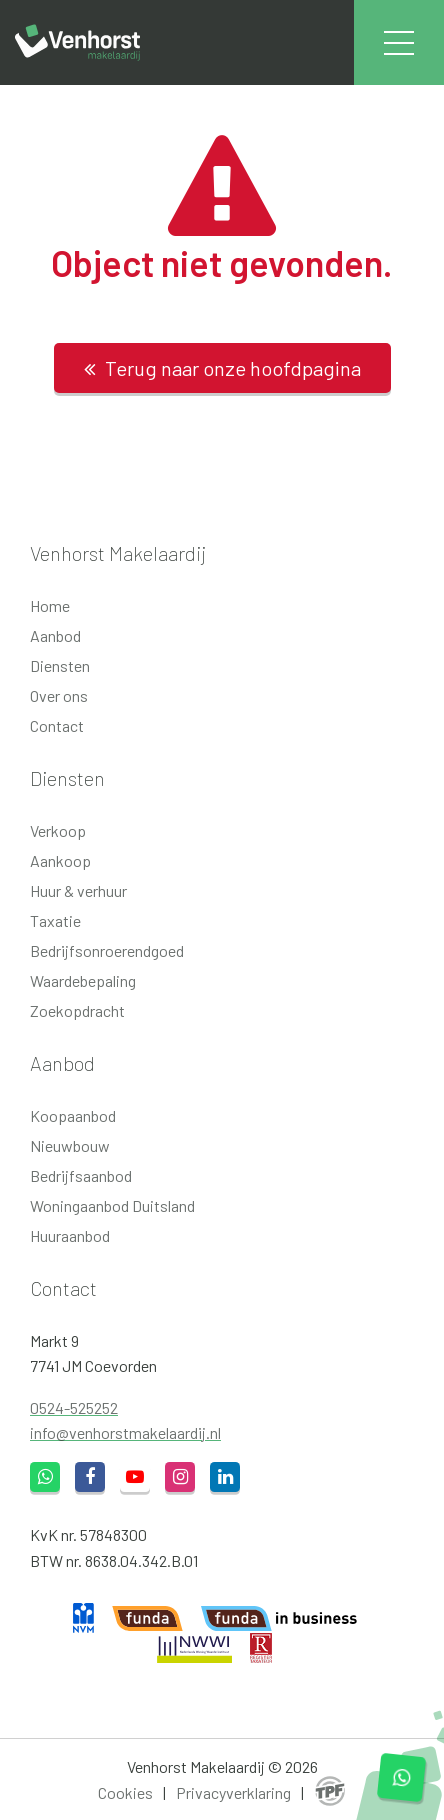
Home (50, 605)
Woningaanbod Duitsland (112, 1205)
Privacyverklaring (233, 1792)
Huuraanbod (70, 1235)
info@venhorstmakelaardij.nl (125, 1432)
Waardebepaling (83, 980)
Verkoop (58, 830)
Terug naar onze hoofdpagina (222, 368)
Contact (57, 725)
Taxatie (55, 920)
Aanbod (55, 635)
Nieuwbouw (70, 1145)
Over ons (59, 695)
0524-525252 (74, 1407)
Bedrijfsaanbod (81, 1175)
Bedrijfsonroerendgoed (107, 950)
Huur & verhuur (78, 890)
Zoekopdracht (77, 1010)
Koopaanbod (73, 1115)
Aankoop (60, 860)
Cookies (125, 1792)
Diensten (60, 665)
